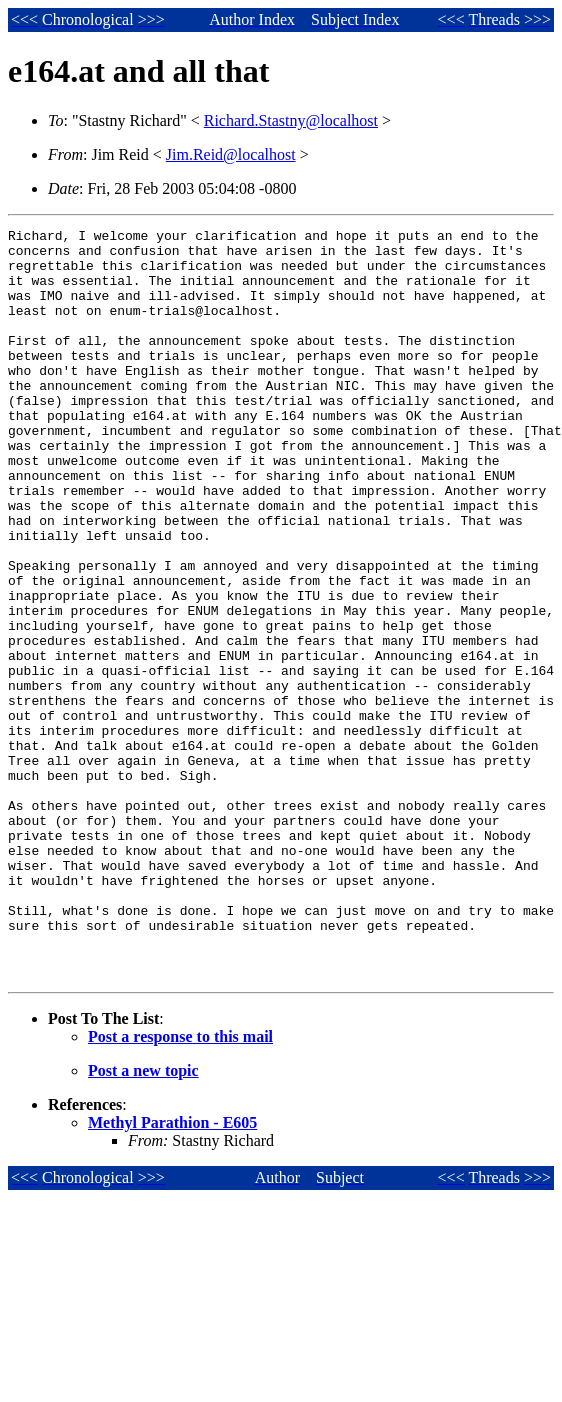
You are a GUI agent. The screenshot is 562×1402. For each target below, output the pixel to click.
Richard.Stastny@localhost (291, 120)
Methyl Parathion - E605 (172, 1272)
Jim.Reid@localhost (231, 154)
